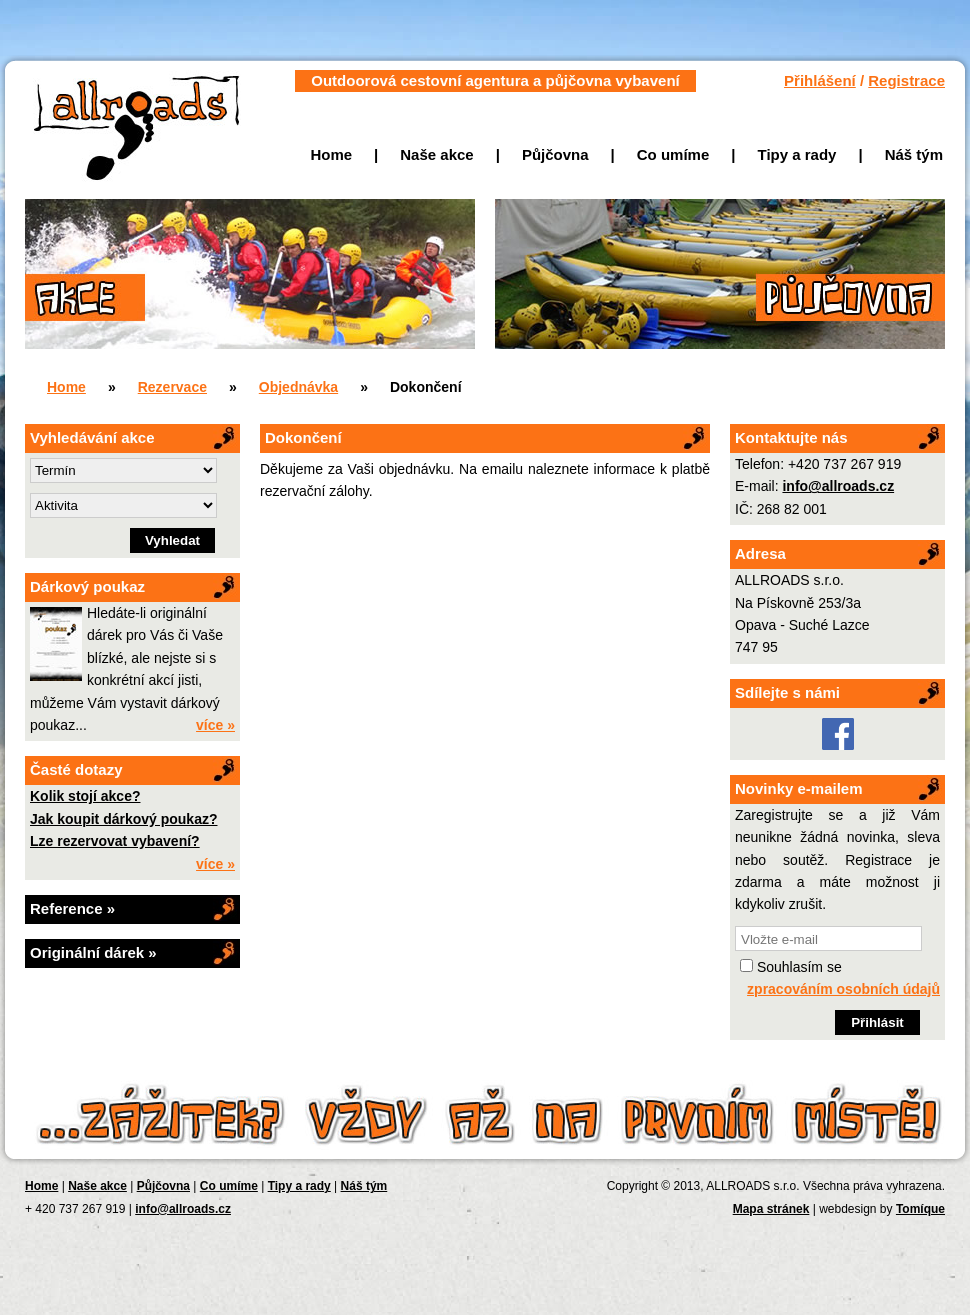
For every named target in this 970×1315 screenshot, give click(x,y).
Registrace (906, 80)
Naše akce (436, 154)
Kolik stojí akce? (85, 796)
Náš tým (914, 154)
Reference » (72, 908)
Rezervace (172, 387)
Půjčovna (555, 154)
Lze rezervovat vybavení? (115, 841)
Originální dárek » (93, 952)
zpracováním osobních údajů (843, 989)
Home (331, 154)
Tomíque (920, 1209)
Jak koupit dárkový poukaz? (124, 819)
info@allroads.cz (838, 486)
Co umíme (673, 154)
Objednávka (298, 387)
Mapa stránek (771, 1209)
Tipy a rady (797, 154)
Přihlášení (820, 80)
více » (215, 725)
